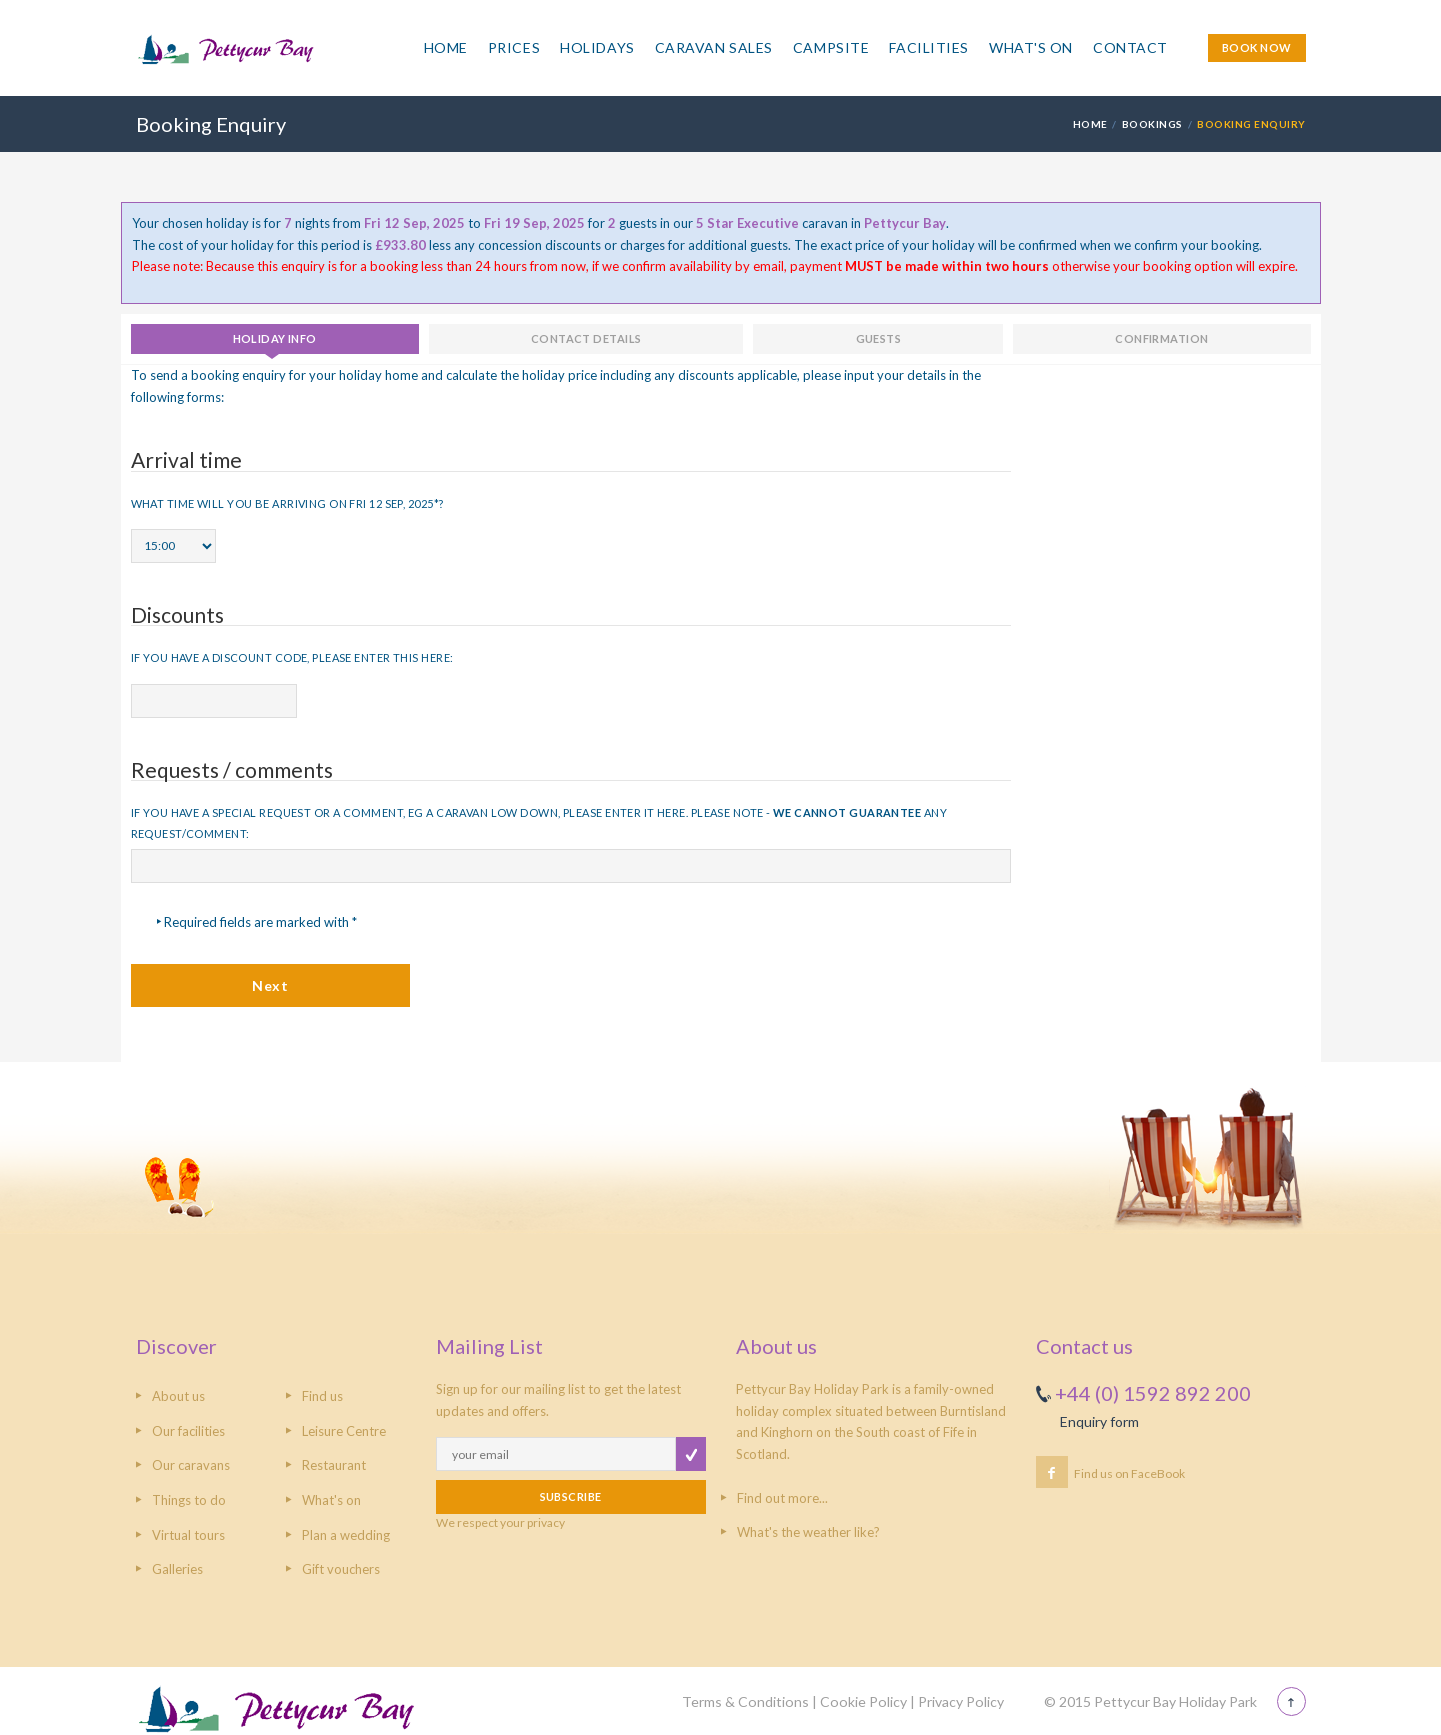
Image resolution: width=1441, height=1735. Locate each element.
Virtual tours (188, 1535)
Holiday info (275, 338)
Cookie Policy (863, 1701)
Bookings (1152, 124)
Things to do (189, 1500)
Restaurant (334, 1465)
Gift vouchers (341, 1569)
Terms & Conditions (745, 1701)
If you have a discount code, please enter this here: (292, 657)
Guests (879, 338)
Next (270, 985)
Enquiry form (1099, 1421)
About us (178, 1396)
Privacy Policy (961, 1701)
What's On (1031, 47)
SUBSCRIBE (571, 1496)
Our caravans (191, 1465)
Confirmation (1161, 338)
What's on (331, 1500)
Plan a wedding (346, 1535)
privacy (546, 1522)
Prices (514, 47)
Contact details (586, 338)
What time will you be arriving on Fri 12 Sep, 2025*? (287, 503)
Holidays (597, 47)
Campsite (831, 47)
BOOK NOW (1257, 47)
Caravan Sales (714, 47)
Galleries (177, 1569)
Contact (1130, 47)
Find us (322, 1396)
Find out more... (782, 1498)
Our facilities (188, 1431)
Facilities (929, 47)
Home (446, 47)
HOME (1090, 124)
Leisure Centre (344, 1431)
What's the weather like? (808, 1532)
